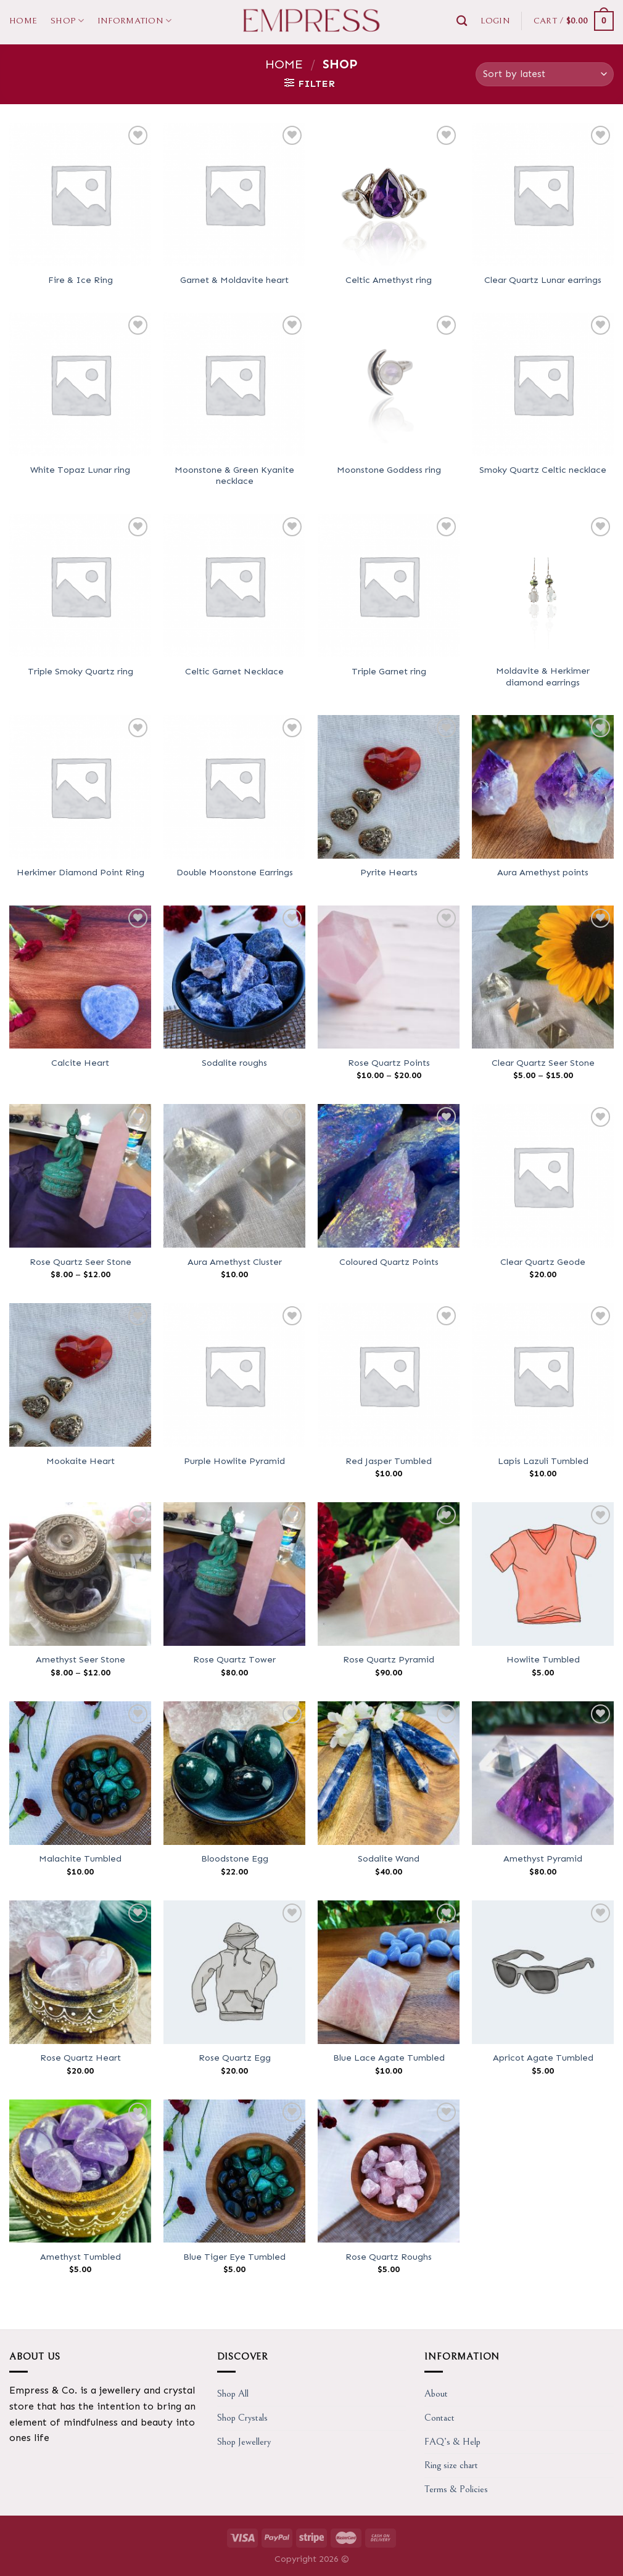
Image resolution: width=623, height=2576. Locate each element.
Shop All (233, 2393)
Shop (67, 21)
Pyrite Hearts (389, 872)
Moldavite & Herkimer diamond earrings (543, 676)
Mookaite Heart (80, 1460)
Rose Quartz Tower (234, 1659)
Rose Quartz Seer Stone (80, 1261)
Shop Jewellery (244, 2441)
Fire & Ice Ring (80, 279)
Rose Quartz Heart (80, 2057)
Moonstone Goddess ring (389, 469)
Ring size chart (451, 2465)
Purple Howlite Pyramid (234, 1460)
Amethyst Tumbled (80, 2256)
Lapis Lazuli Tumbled (543, 1460)
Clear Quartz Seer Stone (543, 1062)
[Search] (461, 21)
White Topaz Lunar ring (80, 469)
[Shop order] (545, 74)
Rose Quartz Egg (235, 2057)
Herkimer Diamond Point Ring (80, 872)
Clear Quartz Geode (542, 1261)
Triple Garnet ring (389, 671)
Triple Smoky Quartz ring (80, 671)
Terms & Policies (456, 2489)
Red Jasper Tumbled (388, 1460)
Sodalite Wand (388, 1858)
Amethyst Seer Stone (80, 1659)
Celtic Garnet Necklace (234, 671)
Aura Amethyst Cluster (235, 1261)
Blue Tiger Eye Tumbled (234, 2256)
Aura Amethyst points (542, 872)
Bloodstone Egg (234, 1858)
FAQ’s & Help (452, 2441)
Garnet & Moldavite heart (234, 279)
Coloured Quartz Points (389, 1261)
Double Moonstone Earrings (234, 872)
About (436, 2393)
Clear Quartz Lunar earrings (542, 279)
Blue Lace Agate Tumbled (389, 2057)
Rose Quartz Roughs (388, 2256)
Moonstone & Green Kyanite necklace (234, 475)
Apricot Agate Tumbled (543, 2057)
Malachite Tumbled (80, 1858)
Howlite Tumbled (543, 1659)
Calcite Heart (80, 1062)
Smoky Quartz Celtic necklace (542, 469)
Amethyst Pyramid (542, 1858)
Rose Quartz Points (389, 1062)
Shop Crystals (242, 2417)
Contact (439, 2417)
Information (134, 21)
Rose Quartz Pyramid (388, 1659)
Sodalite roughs (234, 1062)
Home (23, 20)
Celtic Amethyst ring (388, 279)
